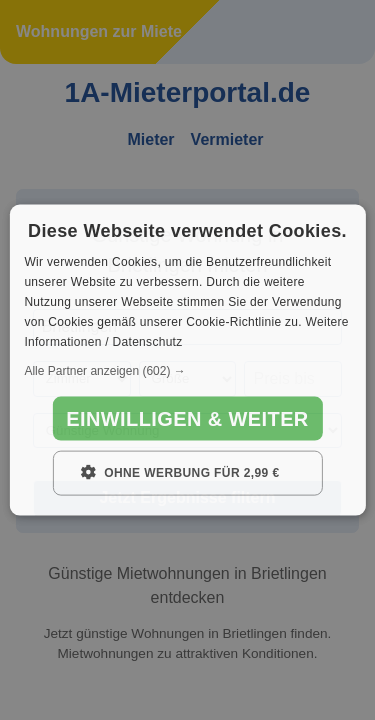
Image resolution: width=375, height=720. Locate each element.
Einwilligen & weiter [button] (187, 419)
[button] (187, 371)
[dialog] (187, 360)
